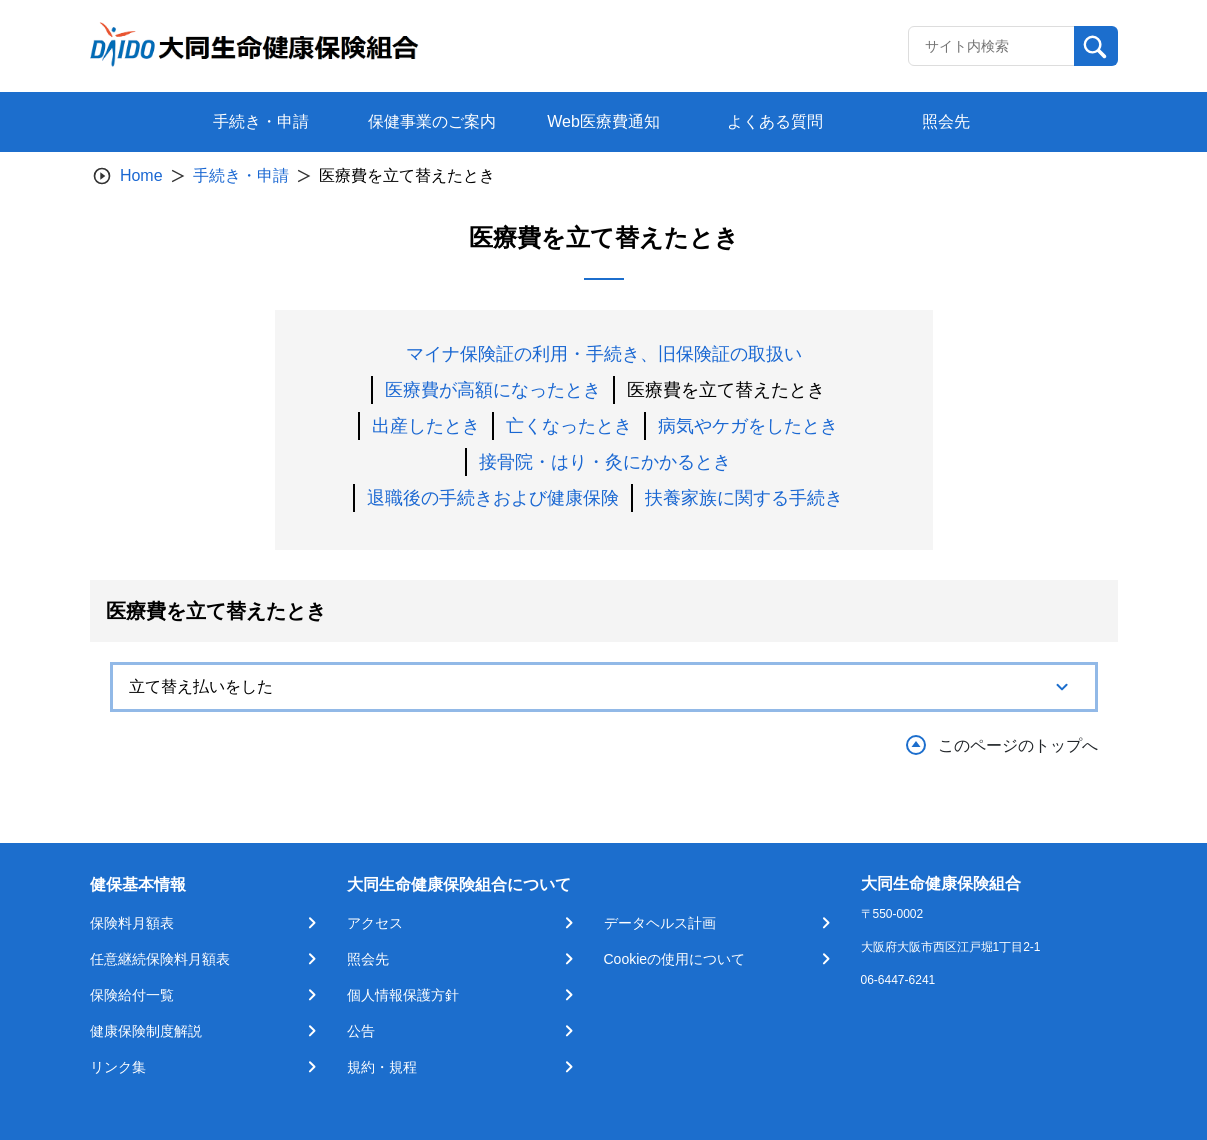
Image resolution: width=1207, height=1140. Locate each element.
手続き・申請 (241, 175)
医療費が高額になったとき (493, 390)
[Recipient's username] (991, 46)
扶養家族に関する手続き (744, 498)
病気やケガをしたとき (748, 426)
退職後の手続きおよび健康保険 (493, 498)
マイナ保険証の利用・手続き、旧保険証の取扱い (604, 354)
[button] (604, 687)
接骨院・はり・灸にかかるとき (605, 462)
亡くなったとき (569, 426)
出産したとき (426, 426)
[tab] (604, 687)
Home (141, 175)
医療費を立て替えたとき (726, 390)
